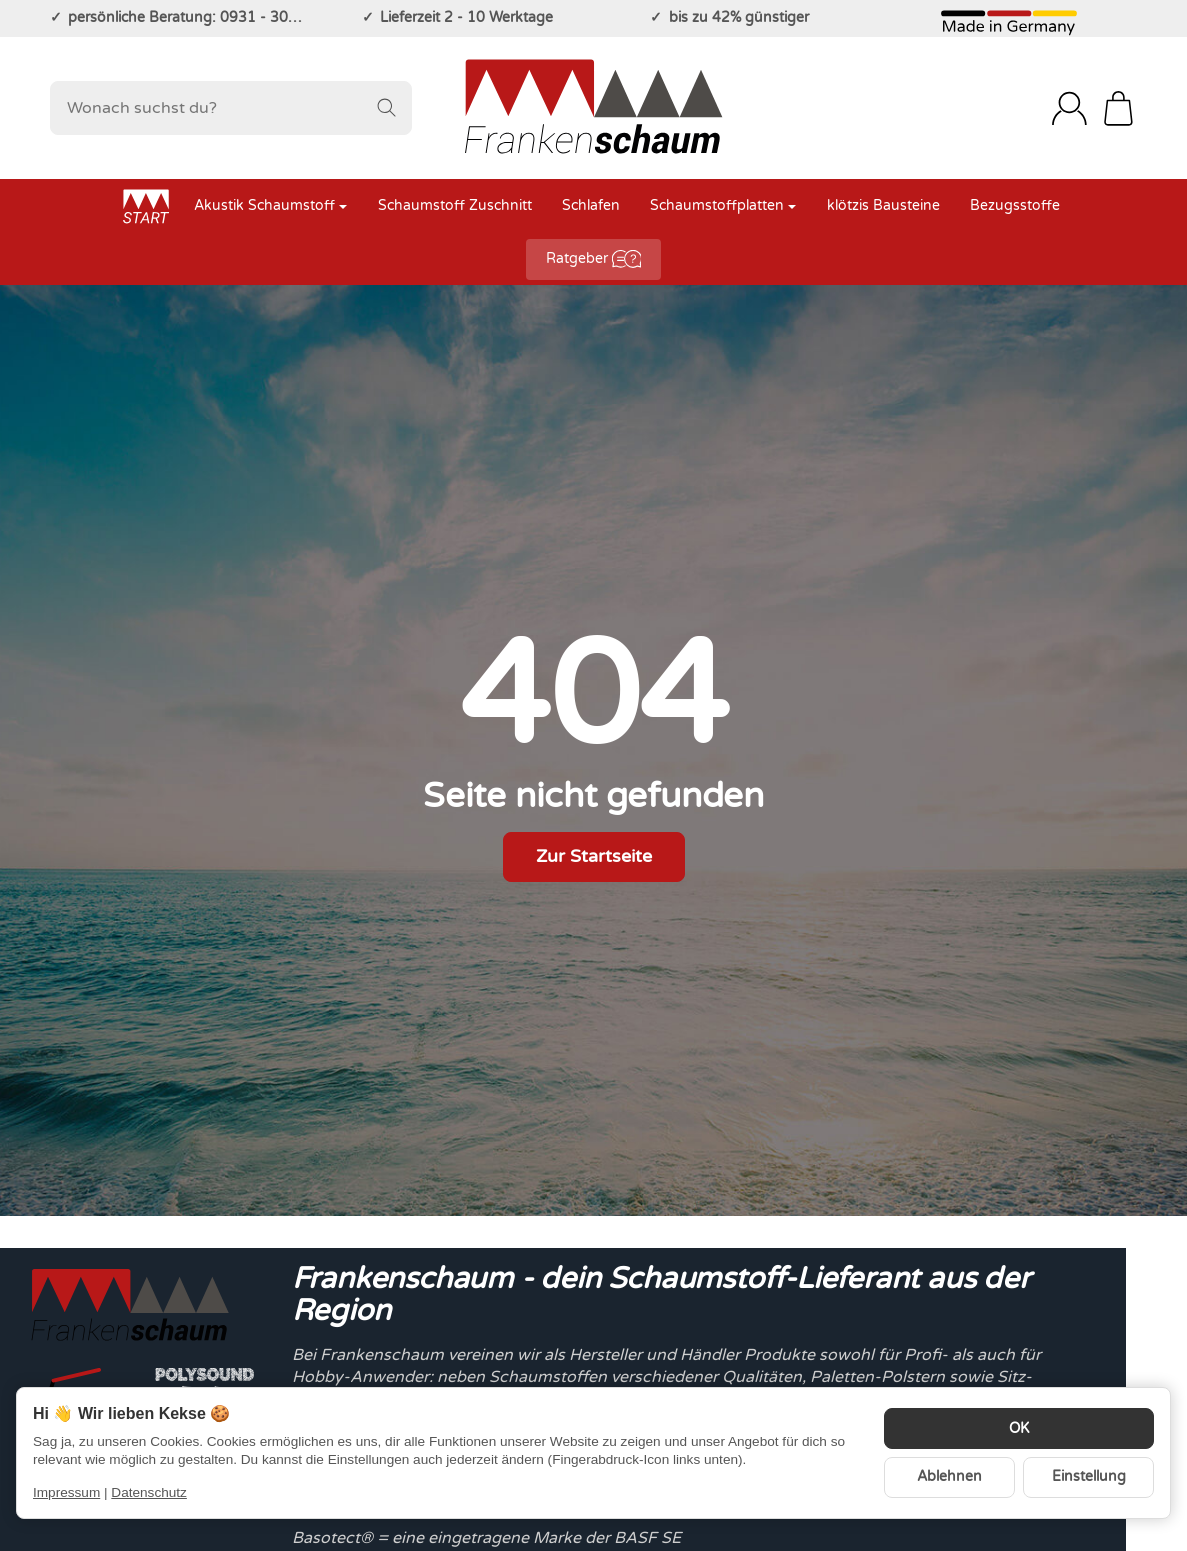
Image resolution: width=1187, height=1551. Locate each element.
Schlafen (591, 206)
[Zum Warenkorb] (1118, 108)
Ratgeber (594, 259)
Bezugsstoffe (1015, 206)
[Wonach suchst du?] (231, 108)
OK (1019, 1429)
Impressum (66, 1492)
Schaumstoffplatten (723, 206)
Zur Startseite (594, 856)
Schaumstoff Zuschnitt (455, 206)
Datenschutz (149, 1492)
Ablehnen (949, 1477)
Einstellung (1089, 1477)
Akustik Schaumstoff (270, 206)
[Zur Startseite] (593, 108)
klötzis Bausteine (883, 206)
